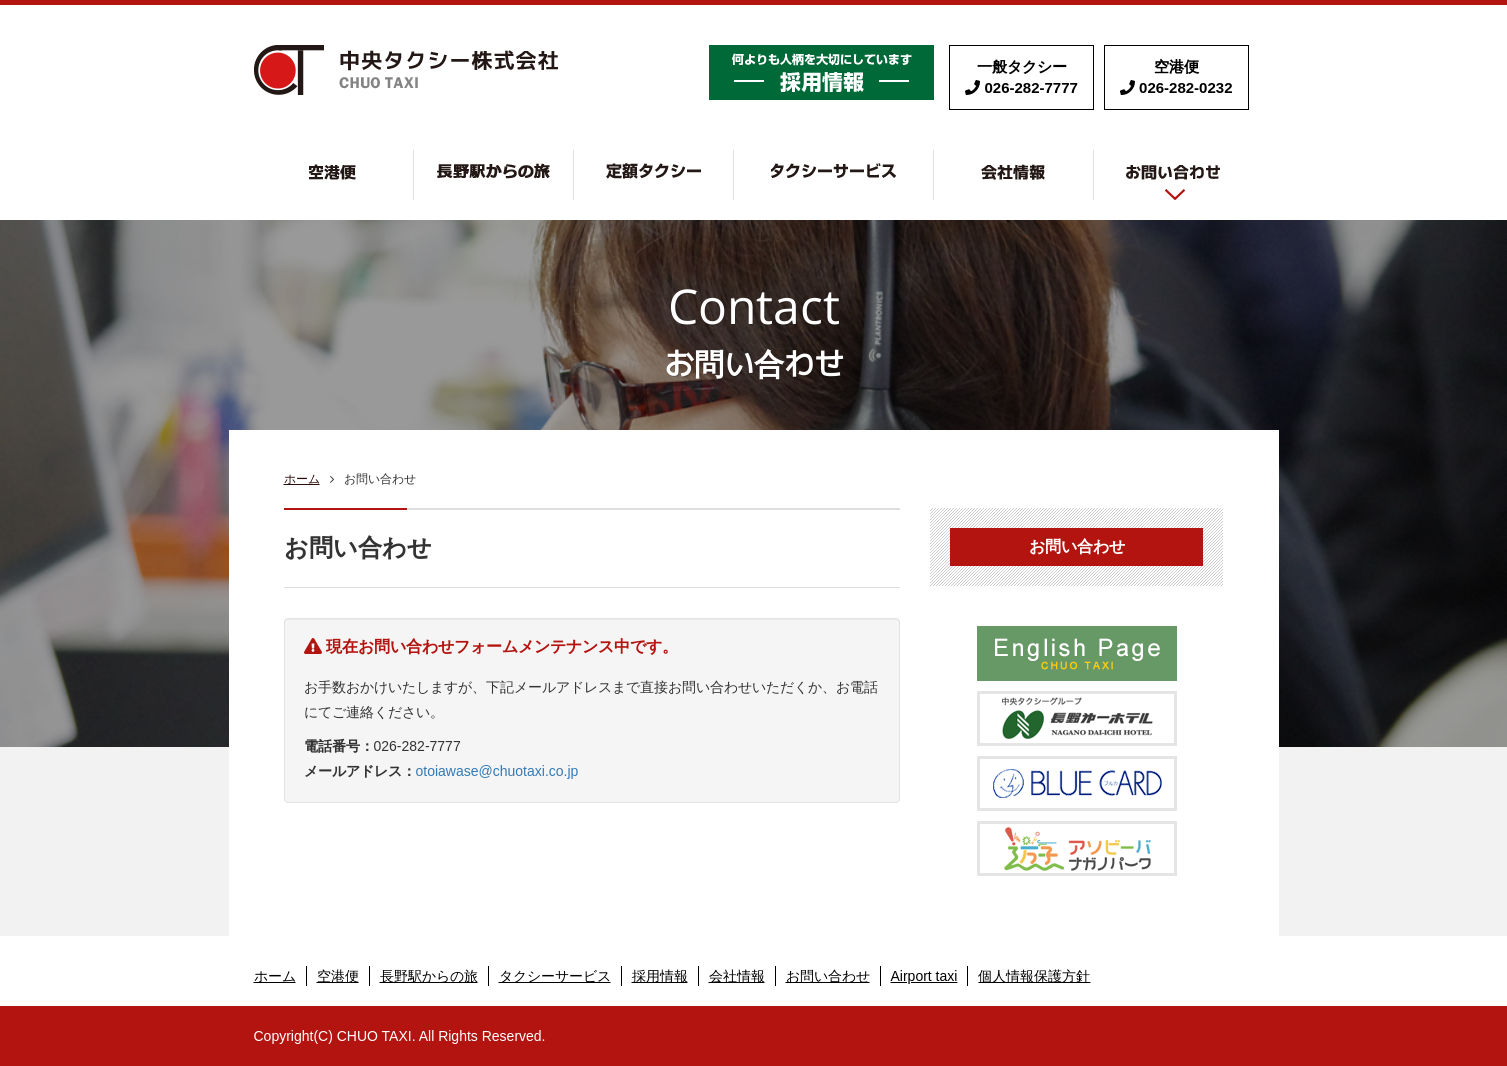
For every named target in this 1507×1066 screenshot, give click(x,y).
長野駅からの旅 (573, 160)
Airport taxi (924, 976)
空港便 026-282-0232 (1176, 77)
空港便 (413, 160)
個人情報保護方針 (1034, 976)
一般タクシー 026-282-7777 (1021, 77)
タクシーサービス (933, 160)
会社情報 (1093, 160)
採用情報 (821, 72)
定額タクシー (733, 160)
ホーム (302, 479)
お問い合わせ (1174, 175)
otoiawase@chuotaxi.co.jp (497, 771)
